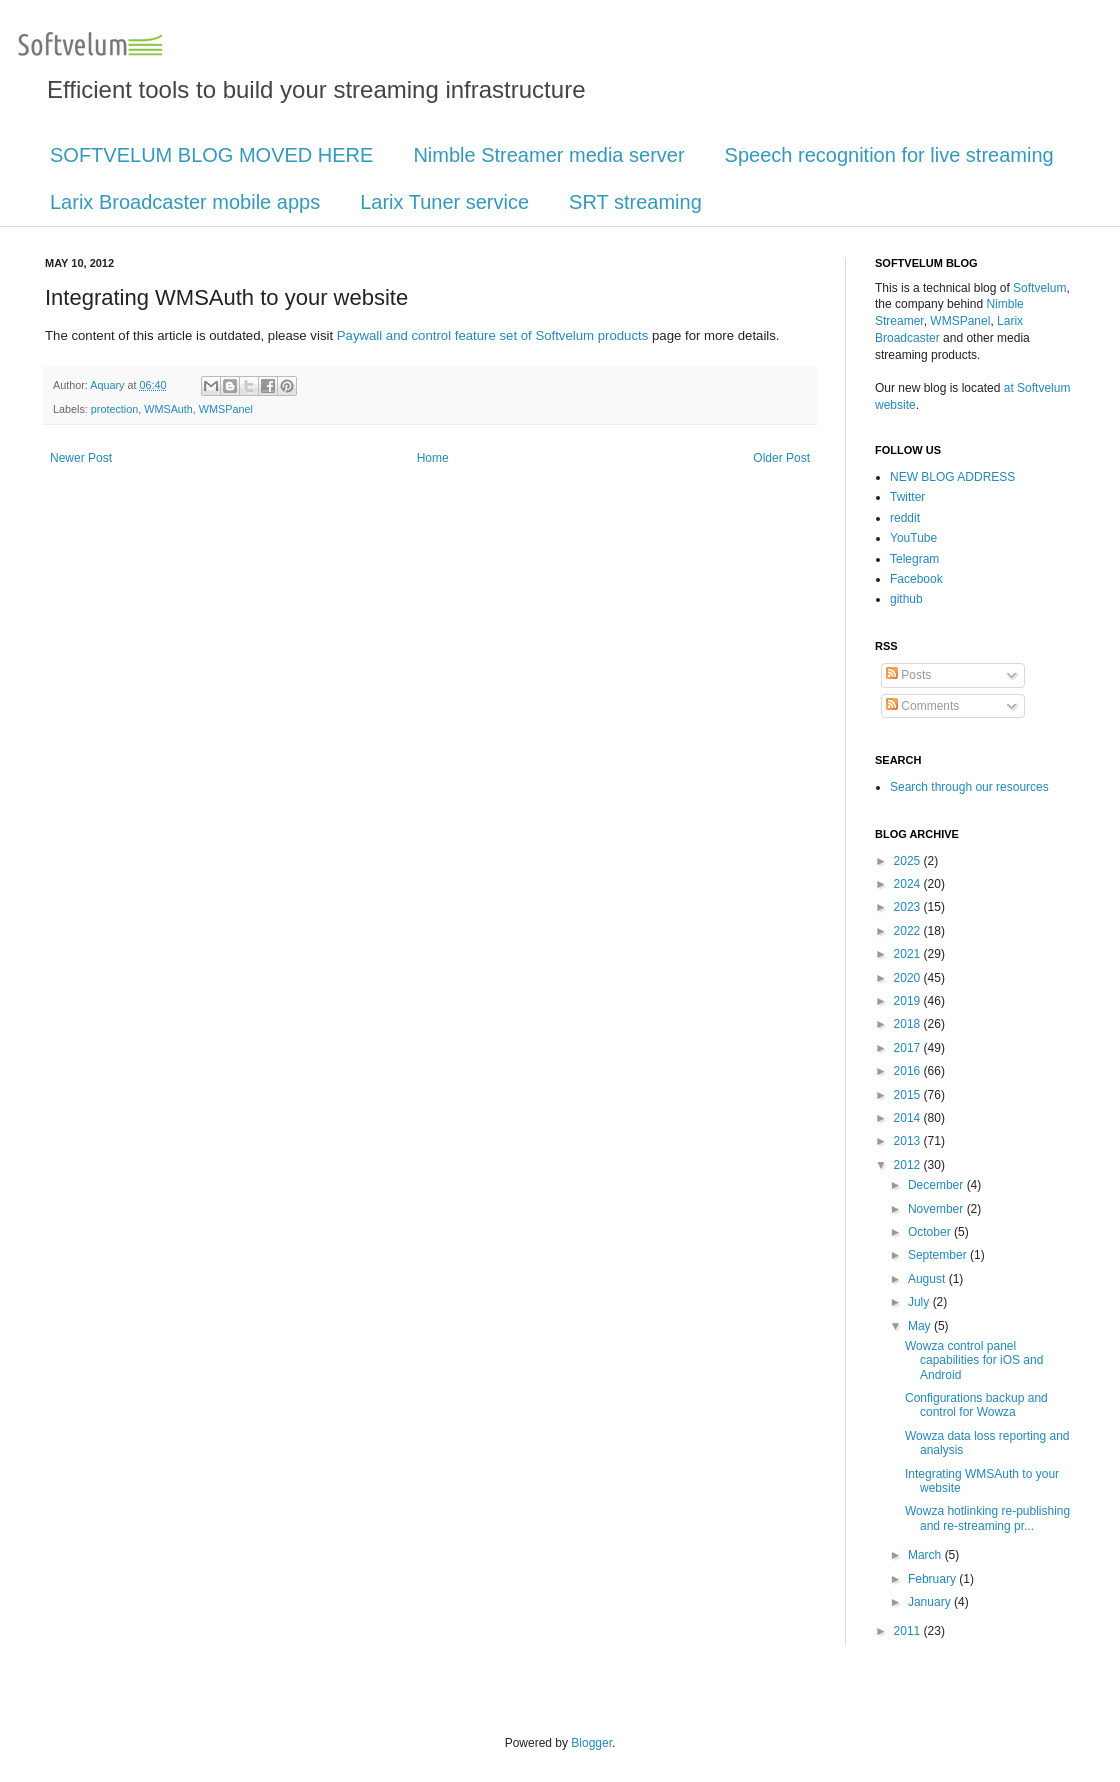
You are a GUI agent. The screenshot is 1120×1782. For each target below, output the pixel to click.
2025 (909, 861)
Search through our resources (969, 787)
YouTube (913, 538)
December (937, 1185)
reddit (905, 518)
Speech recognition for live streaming (889, 155)
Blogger (591, 1743)
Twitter (907, 497)
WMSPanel (226, 409)
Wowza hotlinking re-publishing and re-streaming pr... (987, 1518)
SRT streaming (635, 202)
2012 (909, 1165)
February (933, 1579)
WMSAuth (168, 409)
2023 (909, 907)
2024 (909, 884)
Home (433, 458)
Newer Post (81, 458)
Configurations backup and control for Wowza (976, 1405)
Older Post (781, 458)
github (906, 599)
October (931, 1232)
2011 (909, 1631)
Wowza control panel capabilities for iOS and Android (974, 1360)
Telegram (914, 559)
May (921, 1326)
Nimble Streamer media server (548, 155)
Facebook (916, 579)
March (926, 1555)
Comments (922, 706)
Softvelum (1039, 288)
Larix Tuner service (444, 202)
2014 (909, 1118)
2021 (909, 954)
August (928, 1279)
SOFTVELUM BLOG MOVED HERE (211, 155)
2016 (909, 1071)
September (939, 1255)
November (937, 1209)
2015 (909, 1095)
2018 (909, 1024)
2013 (909, 1141)
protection (114, 409)
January (931, 1602)
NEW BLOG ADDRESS (952, 477)
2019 (909, 1001)
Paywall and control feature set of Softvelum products (493, 335)
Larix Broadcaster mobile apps (185, 202)
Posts (908, 675)
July (920, 1302)
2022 (909, 931)
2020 (909, 978)
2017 (909, 1048)
